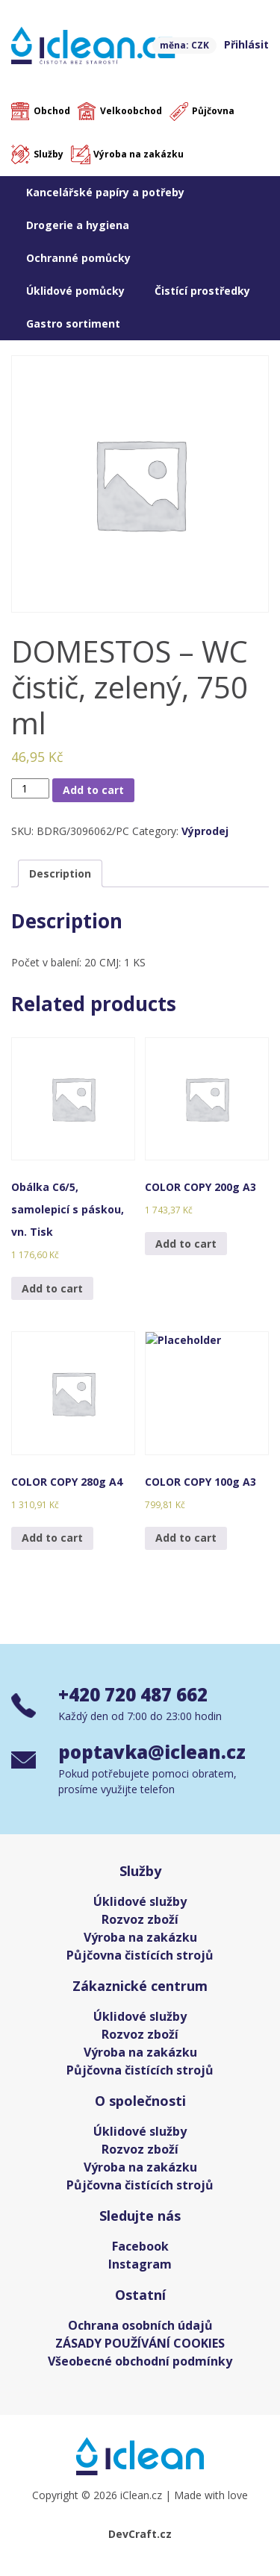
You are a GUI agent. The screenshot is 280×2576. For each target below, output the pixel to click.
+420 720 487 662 (133, 1694)
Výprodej (204, 831)
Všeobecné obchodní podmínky (140, 2361)
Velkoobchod (131, 110)
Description (60, 873)
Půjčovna (213, 110)
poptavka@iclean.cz (152, 1751)
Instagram (140, 2264)
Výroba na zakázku (138, 154)
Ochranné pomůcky (78, 258)
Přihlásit (246, 44)
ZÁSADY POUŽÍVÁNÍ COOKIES (140, 2343)
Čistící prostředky (202, 291)
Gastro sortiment (73, 323)
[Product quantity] (30, 788)
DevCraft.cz (140, 2534)
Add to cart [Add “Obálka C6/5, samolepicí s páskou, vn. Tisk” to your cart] (52, 1288)
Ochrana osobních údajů (140, 2325)
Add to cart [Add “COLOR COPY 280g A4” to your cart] (52, 1538)
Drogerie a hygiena (77, 225)
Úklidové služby (140, 1901)
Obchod (52, 110)
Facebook (140, 2246)
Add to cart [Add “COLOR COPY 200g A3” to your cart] (186, 1244)
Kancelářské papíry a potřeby (105, 192)
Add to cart (93, 790)
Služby (48, 154)
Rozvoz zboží (140, 1919)
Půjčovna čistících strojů (140, 1955)
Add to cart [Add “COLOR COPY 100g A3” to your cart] (186, 1538)
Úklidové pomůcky (75, 291)
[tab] (60, 873)
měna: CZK (184, 45)
